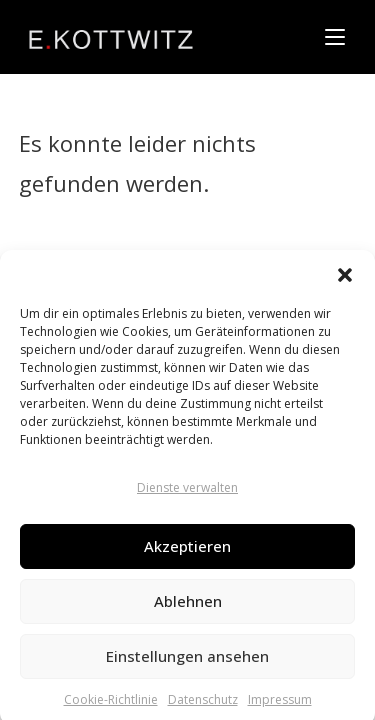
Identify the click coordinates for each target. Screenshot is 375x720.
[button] (345, 280)
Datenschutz (203, 704)
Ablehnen (188, 606)
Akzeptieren (187, 551)
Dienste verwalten (187, 492)
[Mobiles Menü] (335, 37)
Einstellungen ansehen (187, 661)
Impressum (280, 704)
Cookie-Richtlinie (111, 704)
